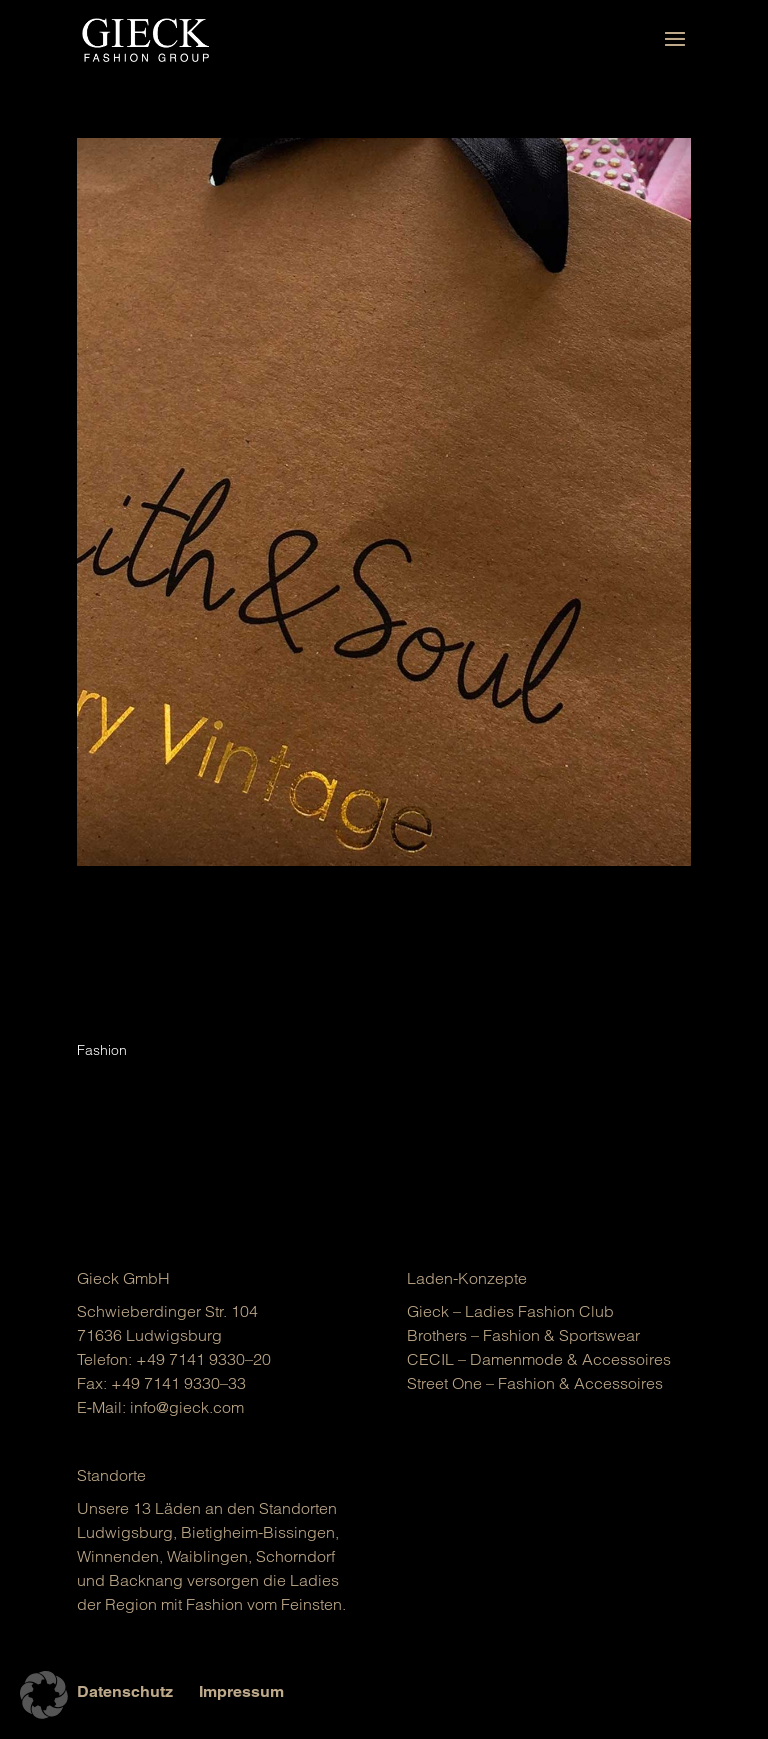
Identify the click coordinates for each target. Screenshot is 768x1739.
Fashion (102, 1050)
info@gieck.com (187, 1407)
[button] (44, 1695)
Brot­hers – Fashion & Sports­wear (523, 1335)
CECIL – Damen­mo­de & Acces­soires (539, 1359)
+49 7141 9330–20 (203, 1359)
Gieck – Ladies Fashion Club (510, 1311)
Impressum (241, 1691)
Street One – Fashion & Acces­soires (535, 1383)
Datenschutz (125, 1691)
